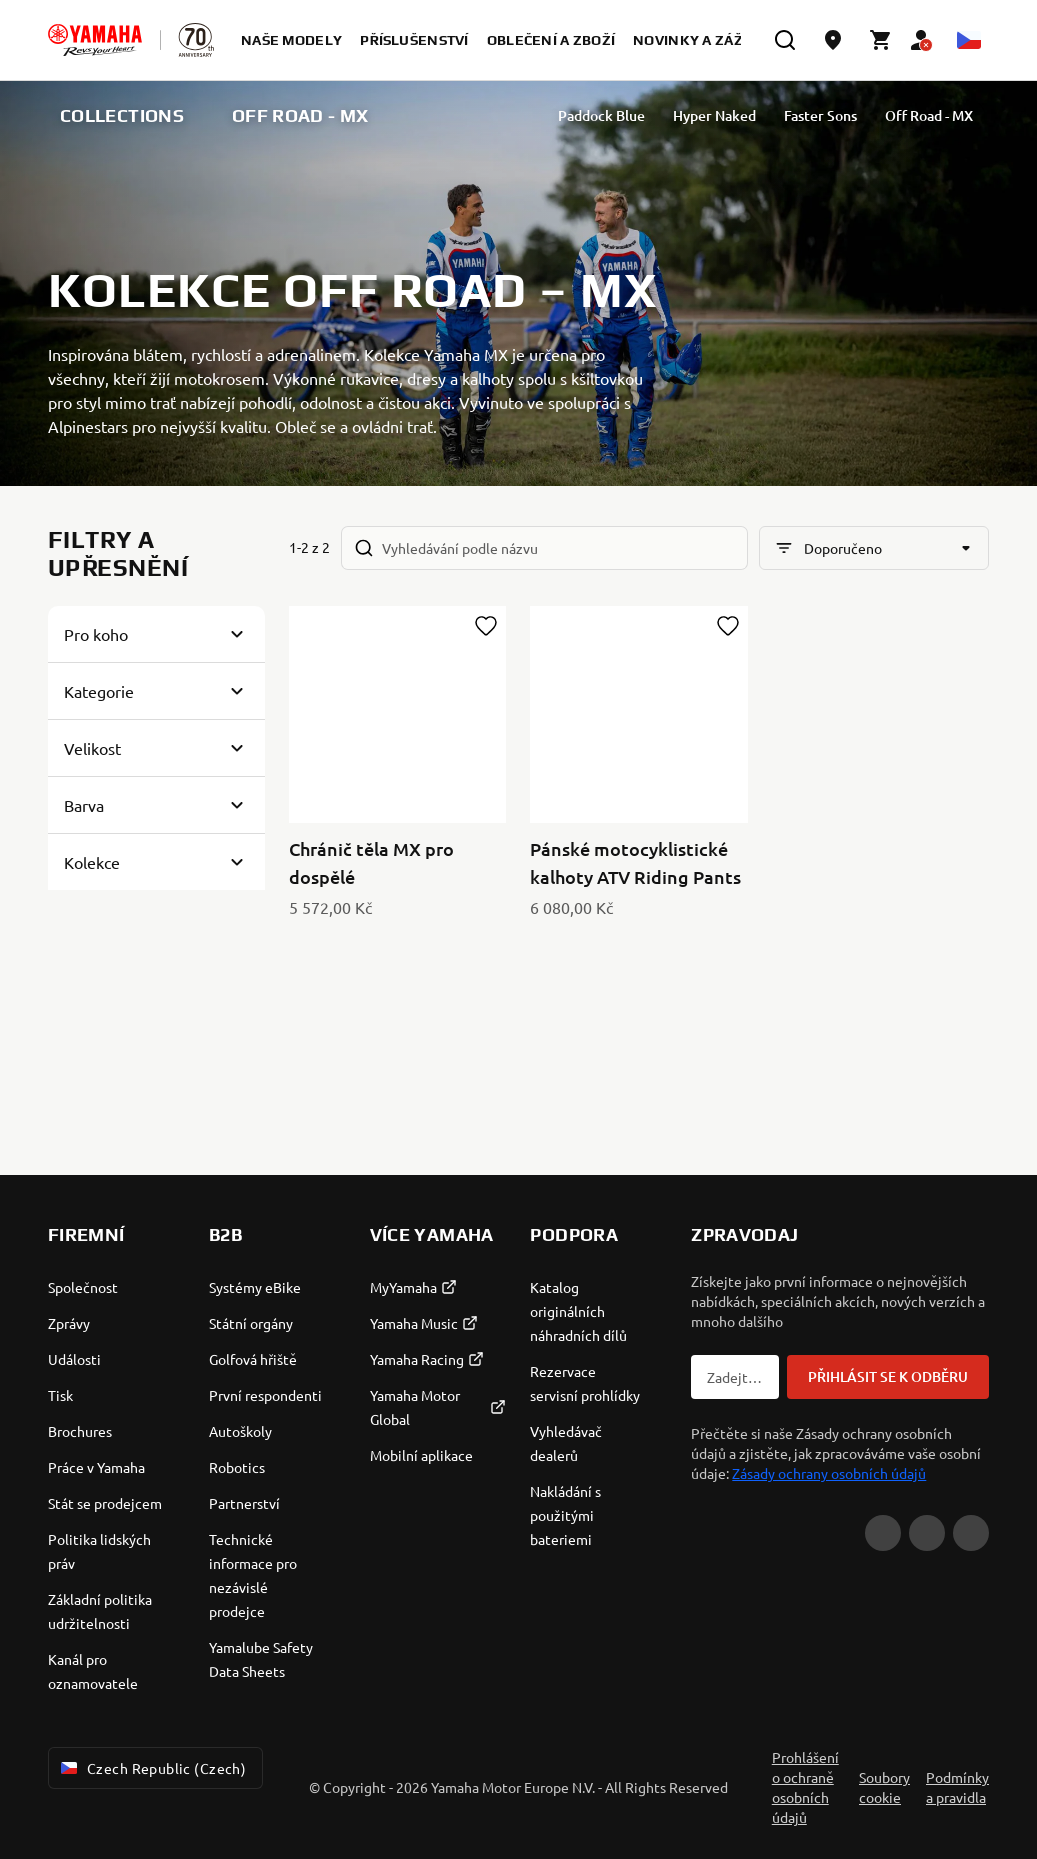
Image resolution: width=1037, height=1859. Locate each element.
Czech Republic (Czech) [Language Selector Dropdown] (151, 1768)
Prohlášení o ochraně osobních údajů (805, 1787)
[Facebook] (927, 1533)
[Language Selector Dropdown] (969, 40)
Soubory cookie (884, 1787)
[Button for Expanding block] (156, 634)
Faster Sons (853, 115)
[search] (785, 40)
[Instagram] (971, 1533)
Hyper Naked (747, 115)
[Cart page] (881, 40)
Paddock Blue (634, 115)
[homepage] (95, 40)
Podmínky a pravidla (957, 1787)
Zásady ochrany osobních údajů (829, 1473)
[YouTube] (883, 1533)
